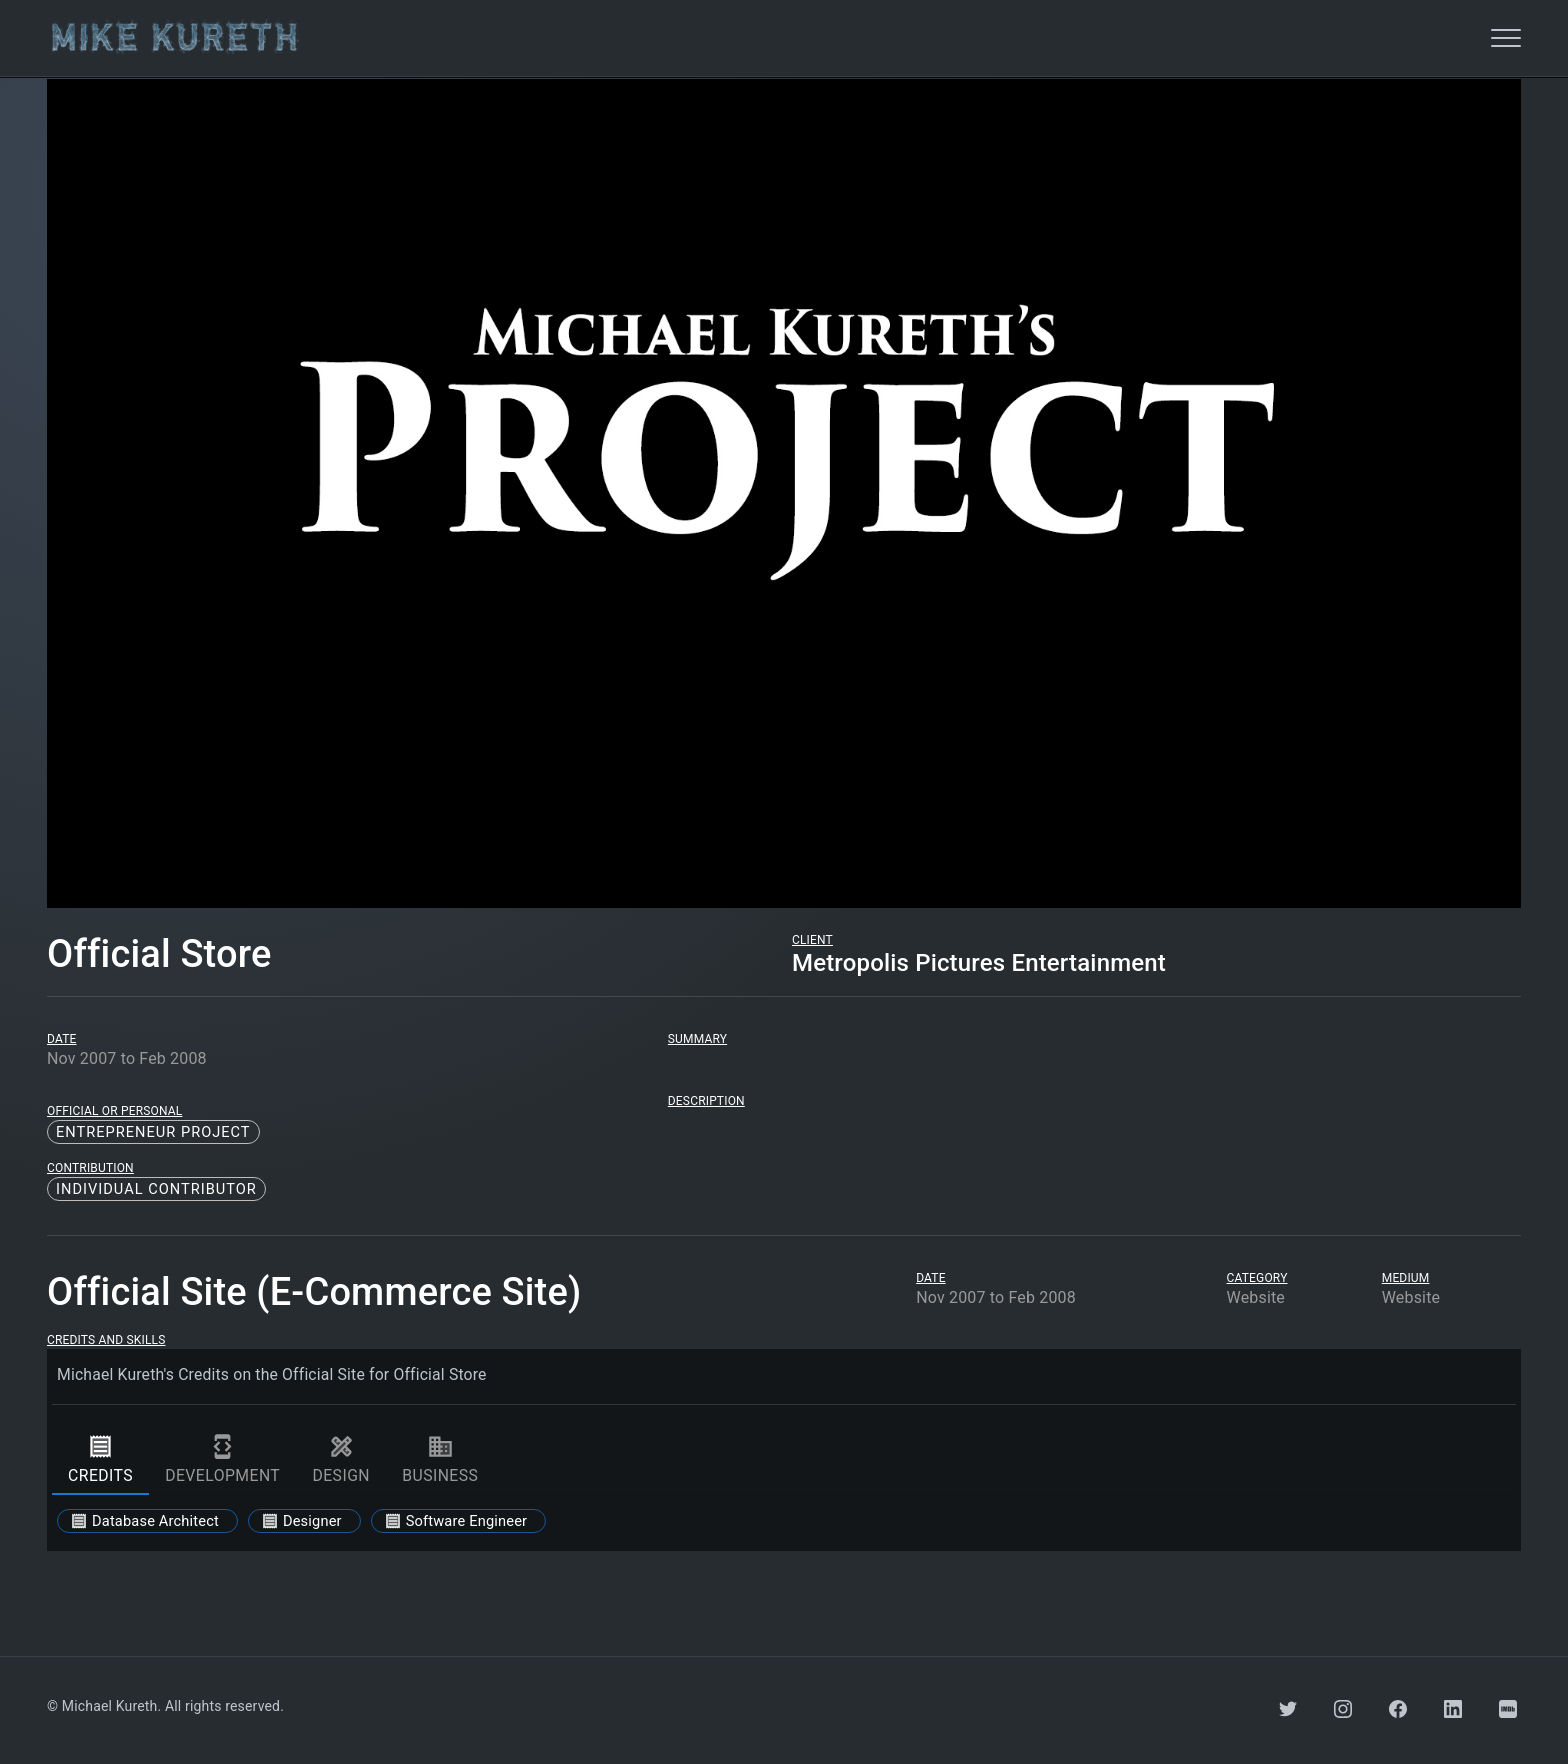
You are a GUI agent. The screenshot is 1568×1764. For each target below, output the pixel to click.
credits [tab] (100, 1459)
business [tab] (440, 1459)
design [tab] (341, 1459)
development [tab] (222, 1459)
